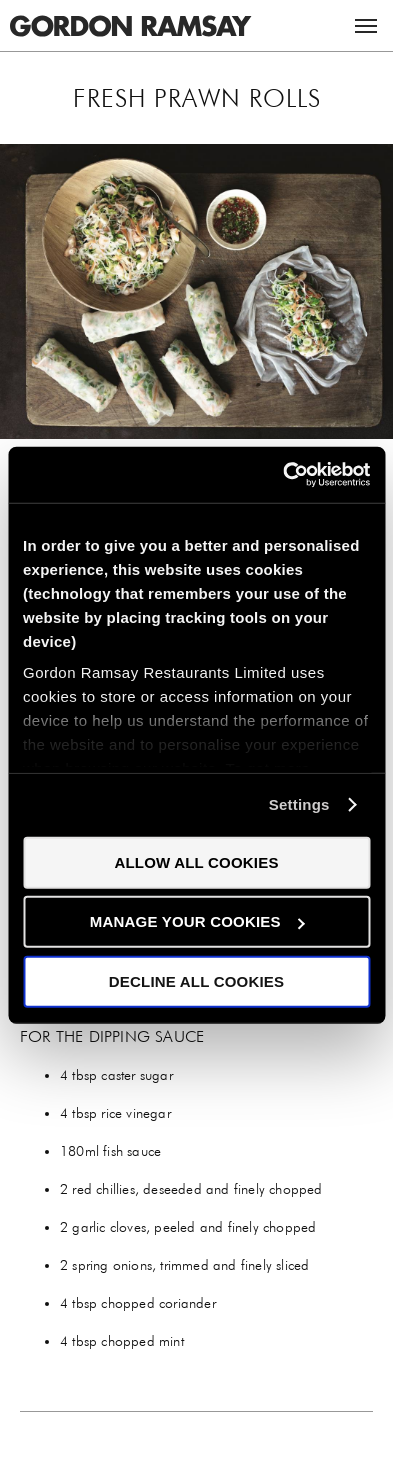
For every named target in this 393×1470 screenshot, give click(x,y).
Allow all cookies (196, 861)
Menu (366, 26)
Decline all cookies (196, 980)
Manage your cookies (197, 921)
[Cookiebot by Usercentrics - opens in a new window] (283, 475)
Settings (299, 804)
